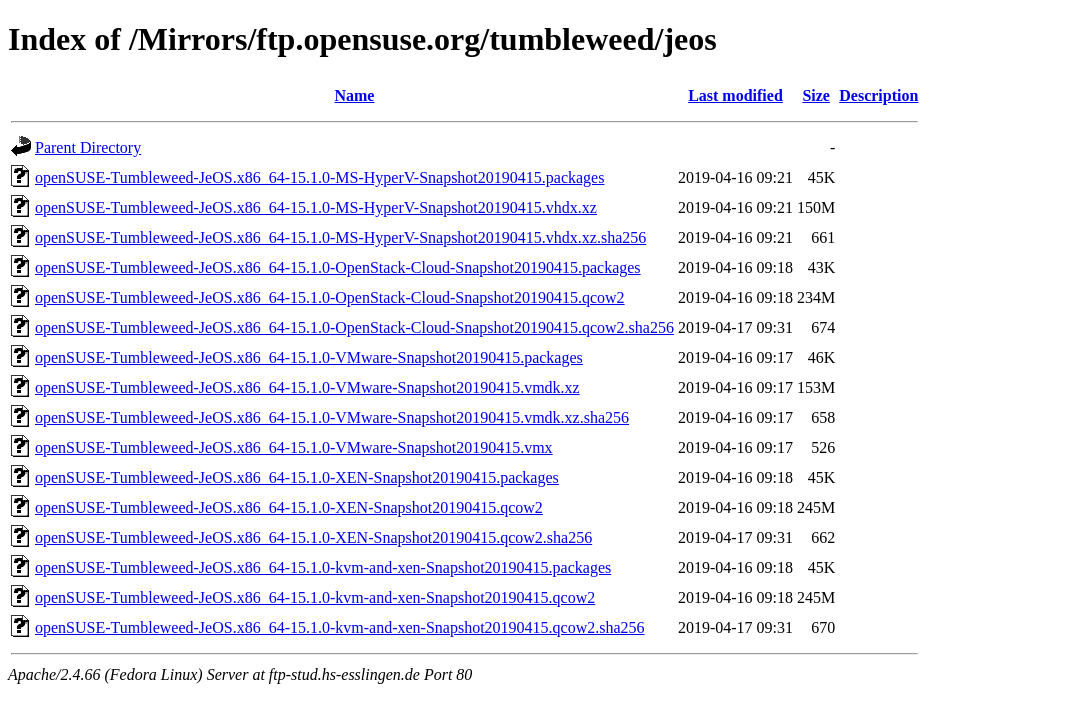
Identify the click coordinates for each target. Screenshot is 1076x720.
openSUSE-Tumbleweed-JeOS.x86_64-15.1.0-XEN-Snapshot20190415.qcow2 (289, 507)
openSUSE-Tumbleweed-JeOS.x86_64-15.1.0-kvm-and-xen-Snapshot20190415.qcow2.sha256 (340, 627)
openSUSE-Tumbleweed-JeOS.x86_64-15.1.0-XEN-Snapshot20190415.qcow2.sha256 (313, 537)
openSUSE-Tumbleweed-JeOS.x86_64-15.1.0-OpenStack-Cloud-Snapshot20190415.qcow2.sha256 (354, 327)
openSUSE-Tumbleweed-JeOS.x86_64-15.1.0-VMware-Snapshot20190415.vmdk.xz (307, 387)
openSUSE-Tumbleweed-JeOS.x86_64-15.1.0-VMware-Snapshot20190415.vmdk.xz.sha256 (332, 417)
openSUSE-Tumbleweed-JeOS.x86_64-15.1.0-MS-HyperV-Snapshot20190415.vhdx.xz (316, 207)
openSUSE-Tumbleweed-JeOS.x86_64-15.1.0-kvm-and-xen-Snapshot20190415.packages (323, 567)
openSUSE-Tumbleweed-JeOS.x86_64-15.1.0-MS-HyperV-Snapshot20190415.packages (319, 177)
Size (816, 95)
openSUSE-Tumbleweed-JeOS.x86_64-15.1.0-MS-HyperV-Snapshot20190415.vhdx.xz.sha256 (340, 237)
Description (878, 95)
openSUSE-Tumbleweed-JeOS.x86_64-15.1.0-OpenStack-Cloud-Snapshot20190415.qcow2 (330, 297)
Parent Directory (88, 147)
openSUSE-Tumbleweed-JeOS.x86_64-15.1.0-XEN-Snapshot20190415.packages (297, 477)
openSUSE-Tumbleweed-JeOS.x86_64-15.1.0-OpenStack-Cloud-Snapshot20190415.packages (338, 267)
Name (354, 95)
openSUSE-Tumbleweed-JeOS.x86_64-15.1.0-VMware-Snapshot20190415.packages (309, 357)
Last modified (735, 95)
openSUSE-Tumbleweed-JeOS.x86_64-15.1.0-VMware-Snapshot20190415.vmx (294, 447)
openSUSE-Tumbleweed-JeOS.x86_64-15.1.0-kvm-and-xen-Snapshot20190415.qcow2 (315, 597)
